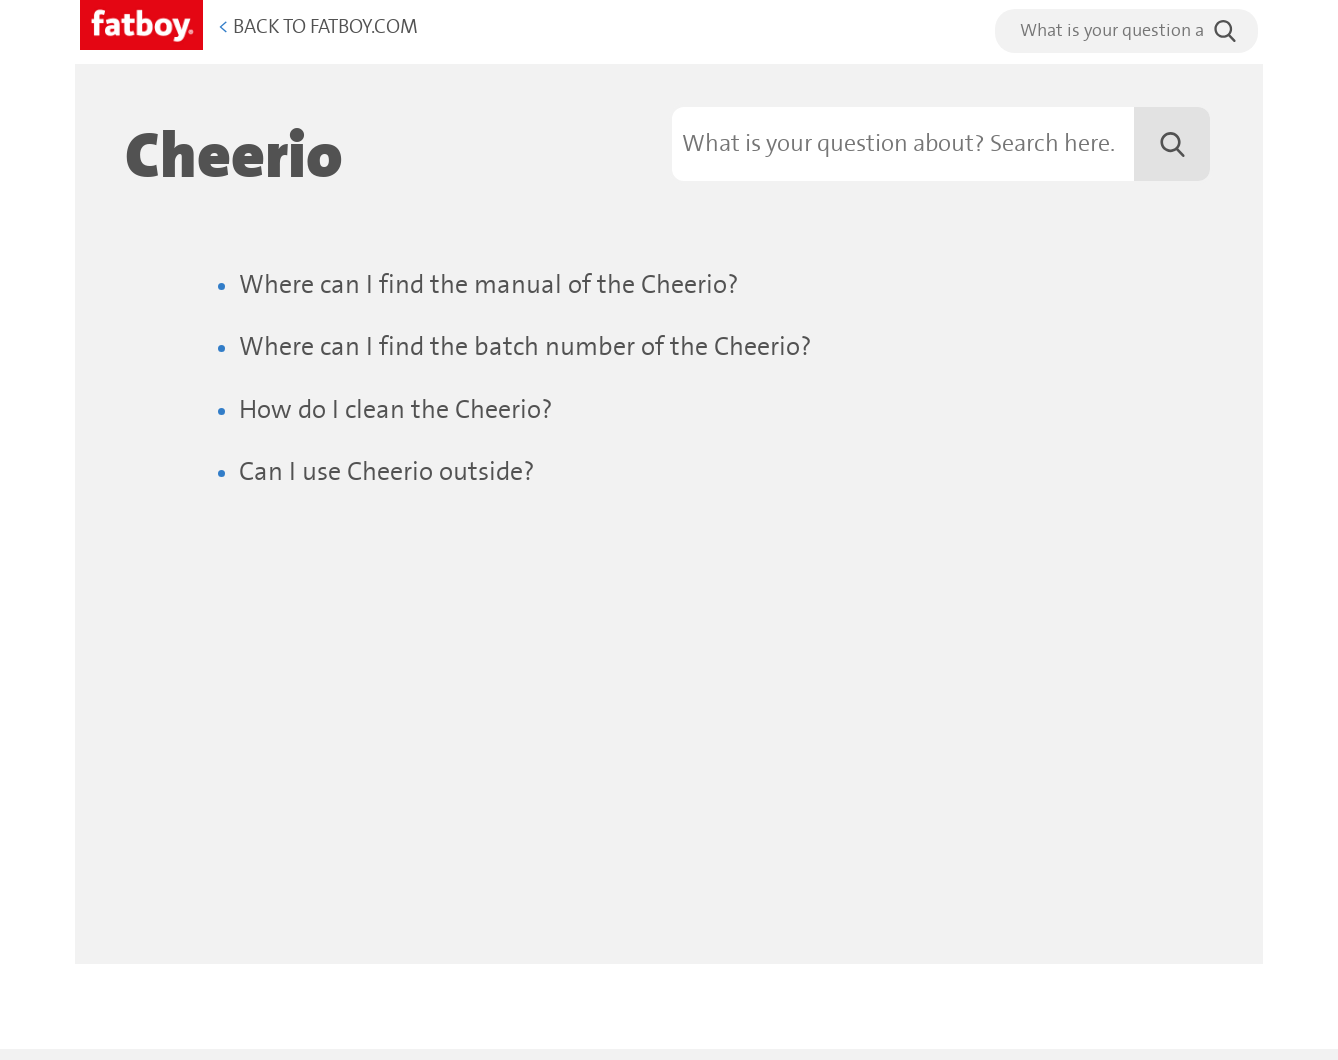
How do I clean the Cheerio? (396, 410)
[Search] (941, 144)
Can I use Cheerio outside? (387, 472)
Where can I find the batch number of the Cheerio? (525, 347)
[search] (1126, 31)
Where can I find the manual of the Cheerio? (489, 285)
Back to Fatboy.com (318, 27)
